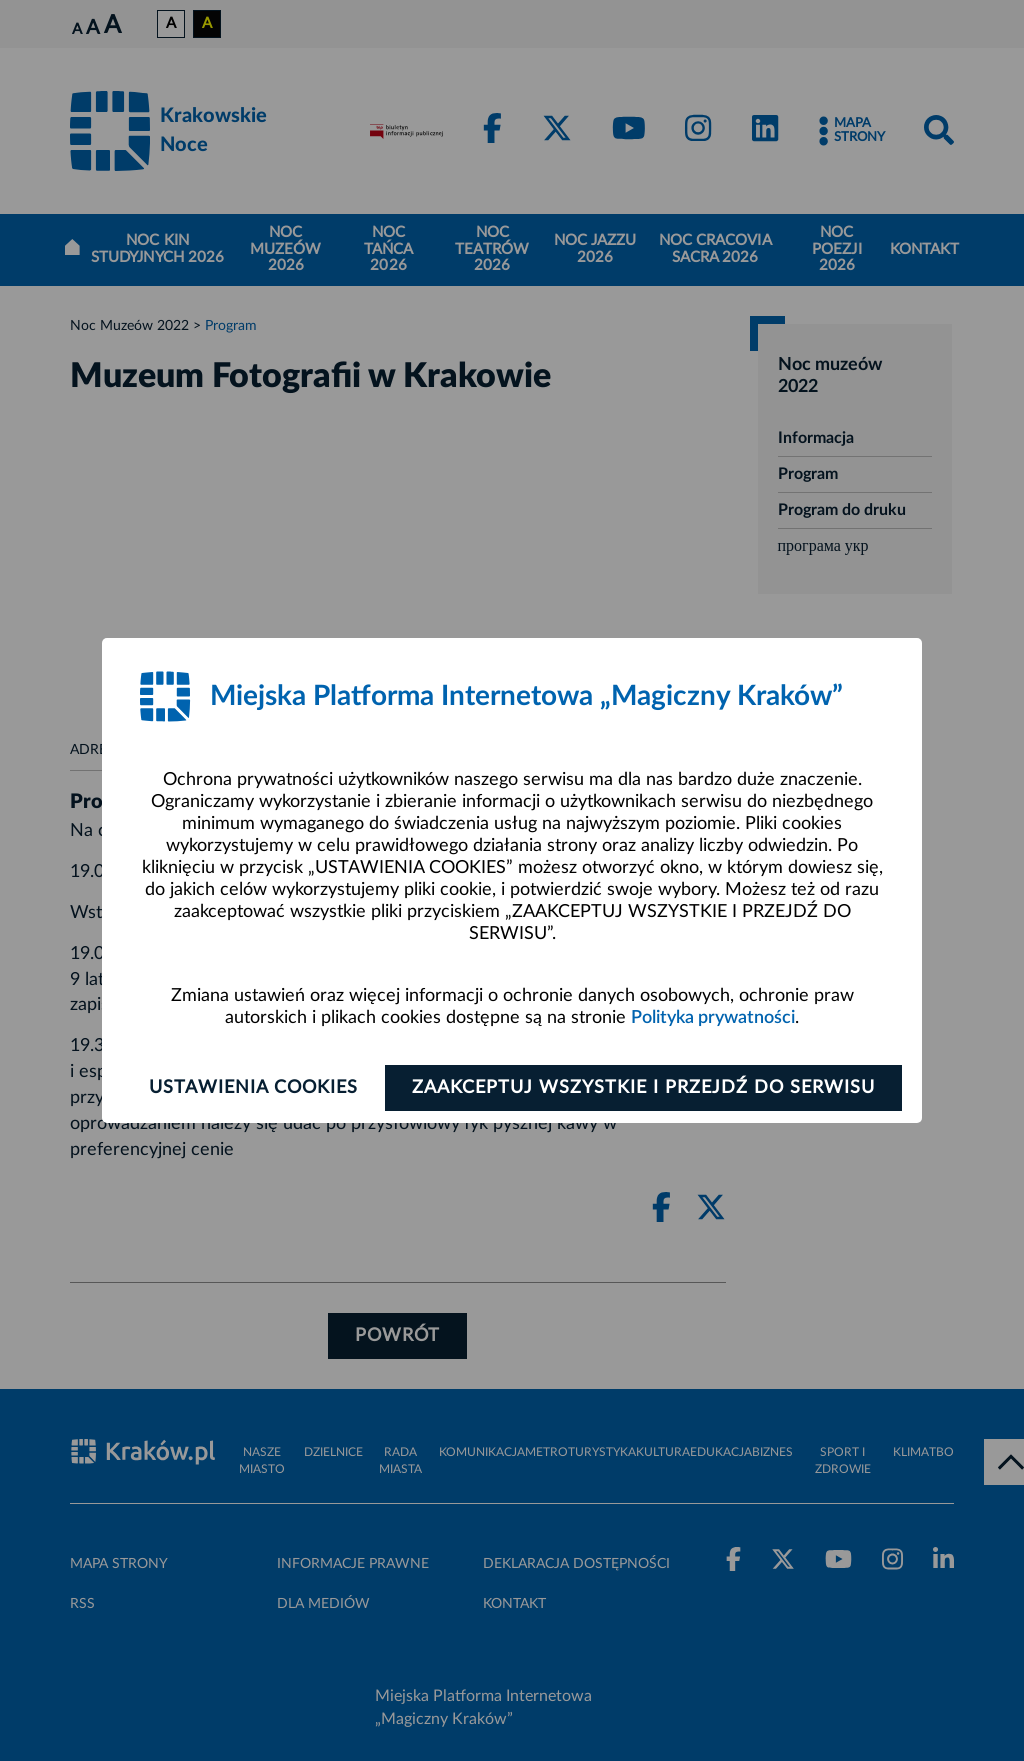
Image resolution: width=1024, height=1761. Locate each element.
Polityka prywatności (713, 1018)
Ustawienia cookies (253, 1088)
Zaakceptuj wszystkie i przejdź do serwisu (643, 1088)
